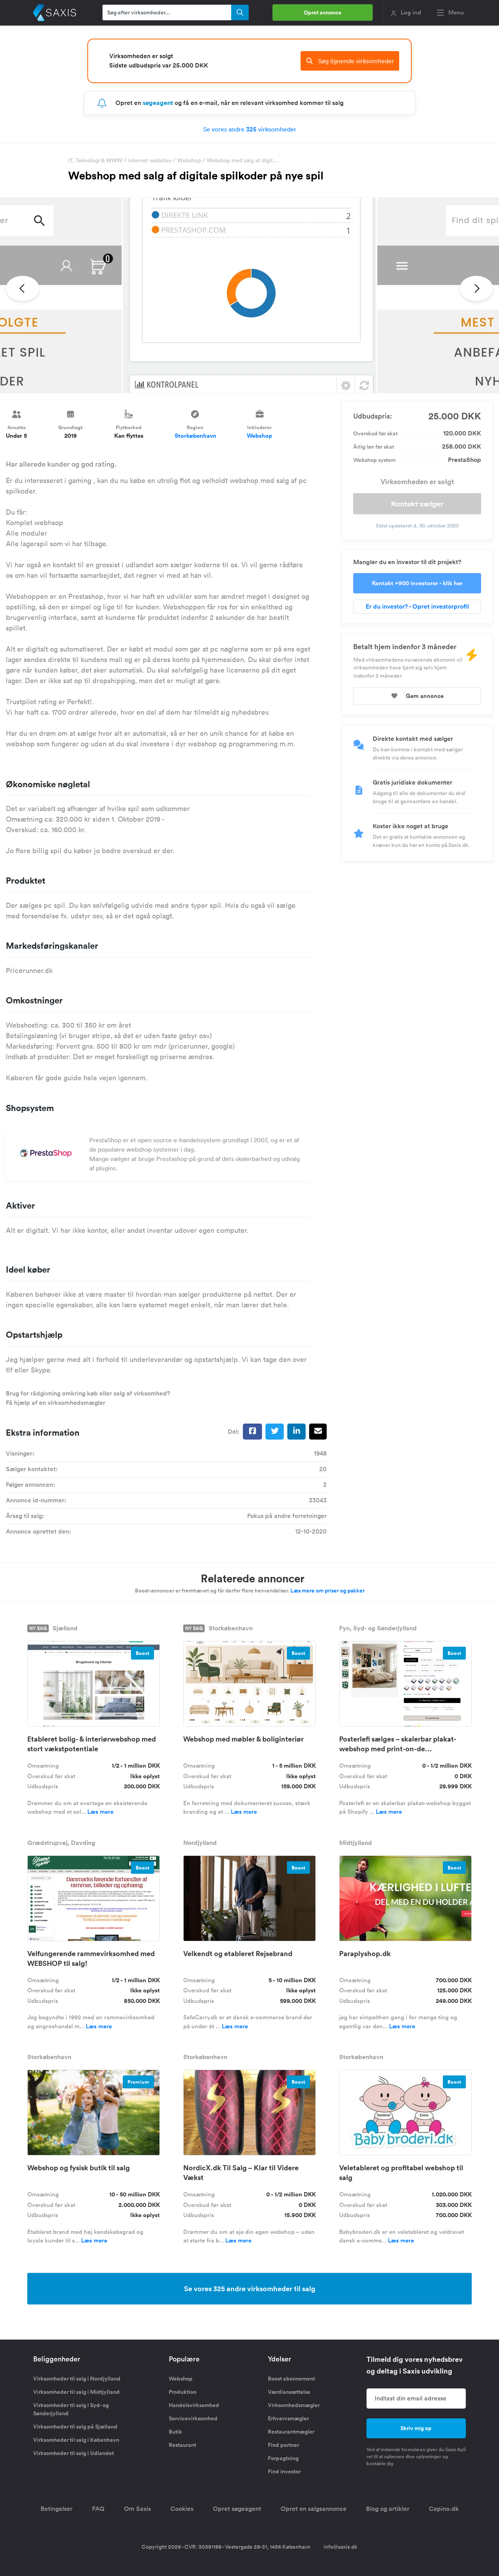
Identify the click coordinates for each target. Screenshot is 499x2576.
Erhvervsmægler (288, 2418)
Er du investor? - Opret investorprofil (417, 606)
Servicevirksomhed (193, 2418)
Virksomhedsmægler (294, 2405)
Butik (175, 2432)
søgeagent (158, 103)
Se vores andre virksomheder (249, 129)
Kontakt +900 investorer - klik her (417, 583)
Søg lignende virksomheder (350, 61)
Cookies (181, 2509)
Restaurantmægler (291, 2432)
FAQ (98, 2509)
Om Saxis (137, 2509)
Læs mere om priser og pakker (327, 1590)
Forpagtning (283, 2458)
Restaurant (182, 2445)
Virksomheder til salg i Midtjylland (76, 2392)
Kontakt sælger (417, 504)
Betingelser (57, 2509)
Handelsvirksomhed (194, 2405)
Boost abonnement (291, 2378)
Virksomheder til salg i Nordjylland (76, 2378)
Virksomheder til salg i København (76, 2440)
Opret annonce (323, 12)
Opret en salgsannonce (314, 2509)
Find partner (283, 2445)
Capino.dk (444, 2509)
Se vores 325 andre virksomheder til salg (249, 2288)
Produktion (182, 2392)
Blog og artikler (387, 2509)
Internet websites (150, 160)
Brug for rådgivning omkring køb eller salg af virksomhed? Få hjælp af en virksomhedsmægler (88, 1398)
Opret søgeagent (237, 2509)
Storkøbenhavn (195, 435)
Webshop (189, 160)
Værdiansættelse (289, 2392)
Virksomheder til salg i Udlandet (73, 2453)
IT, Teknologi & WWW (95, 160)
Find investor (284, 2471)
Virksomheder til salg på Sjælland (75, 2426)
